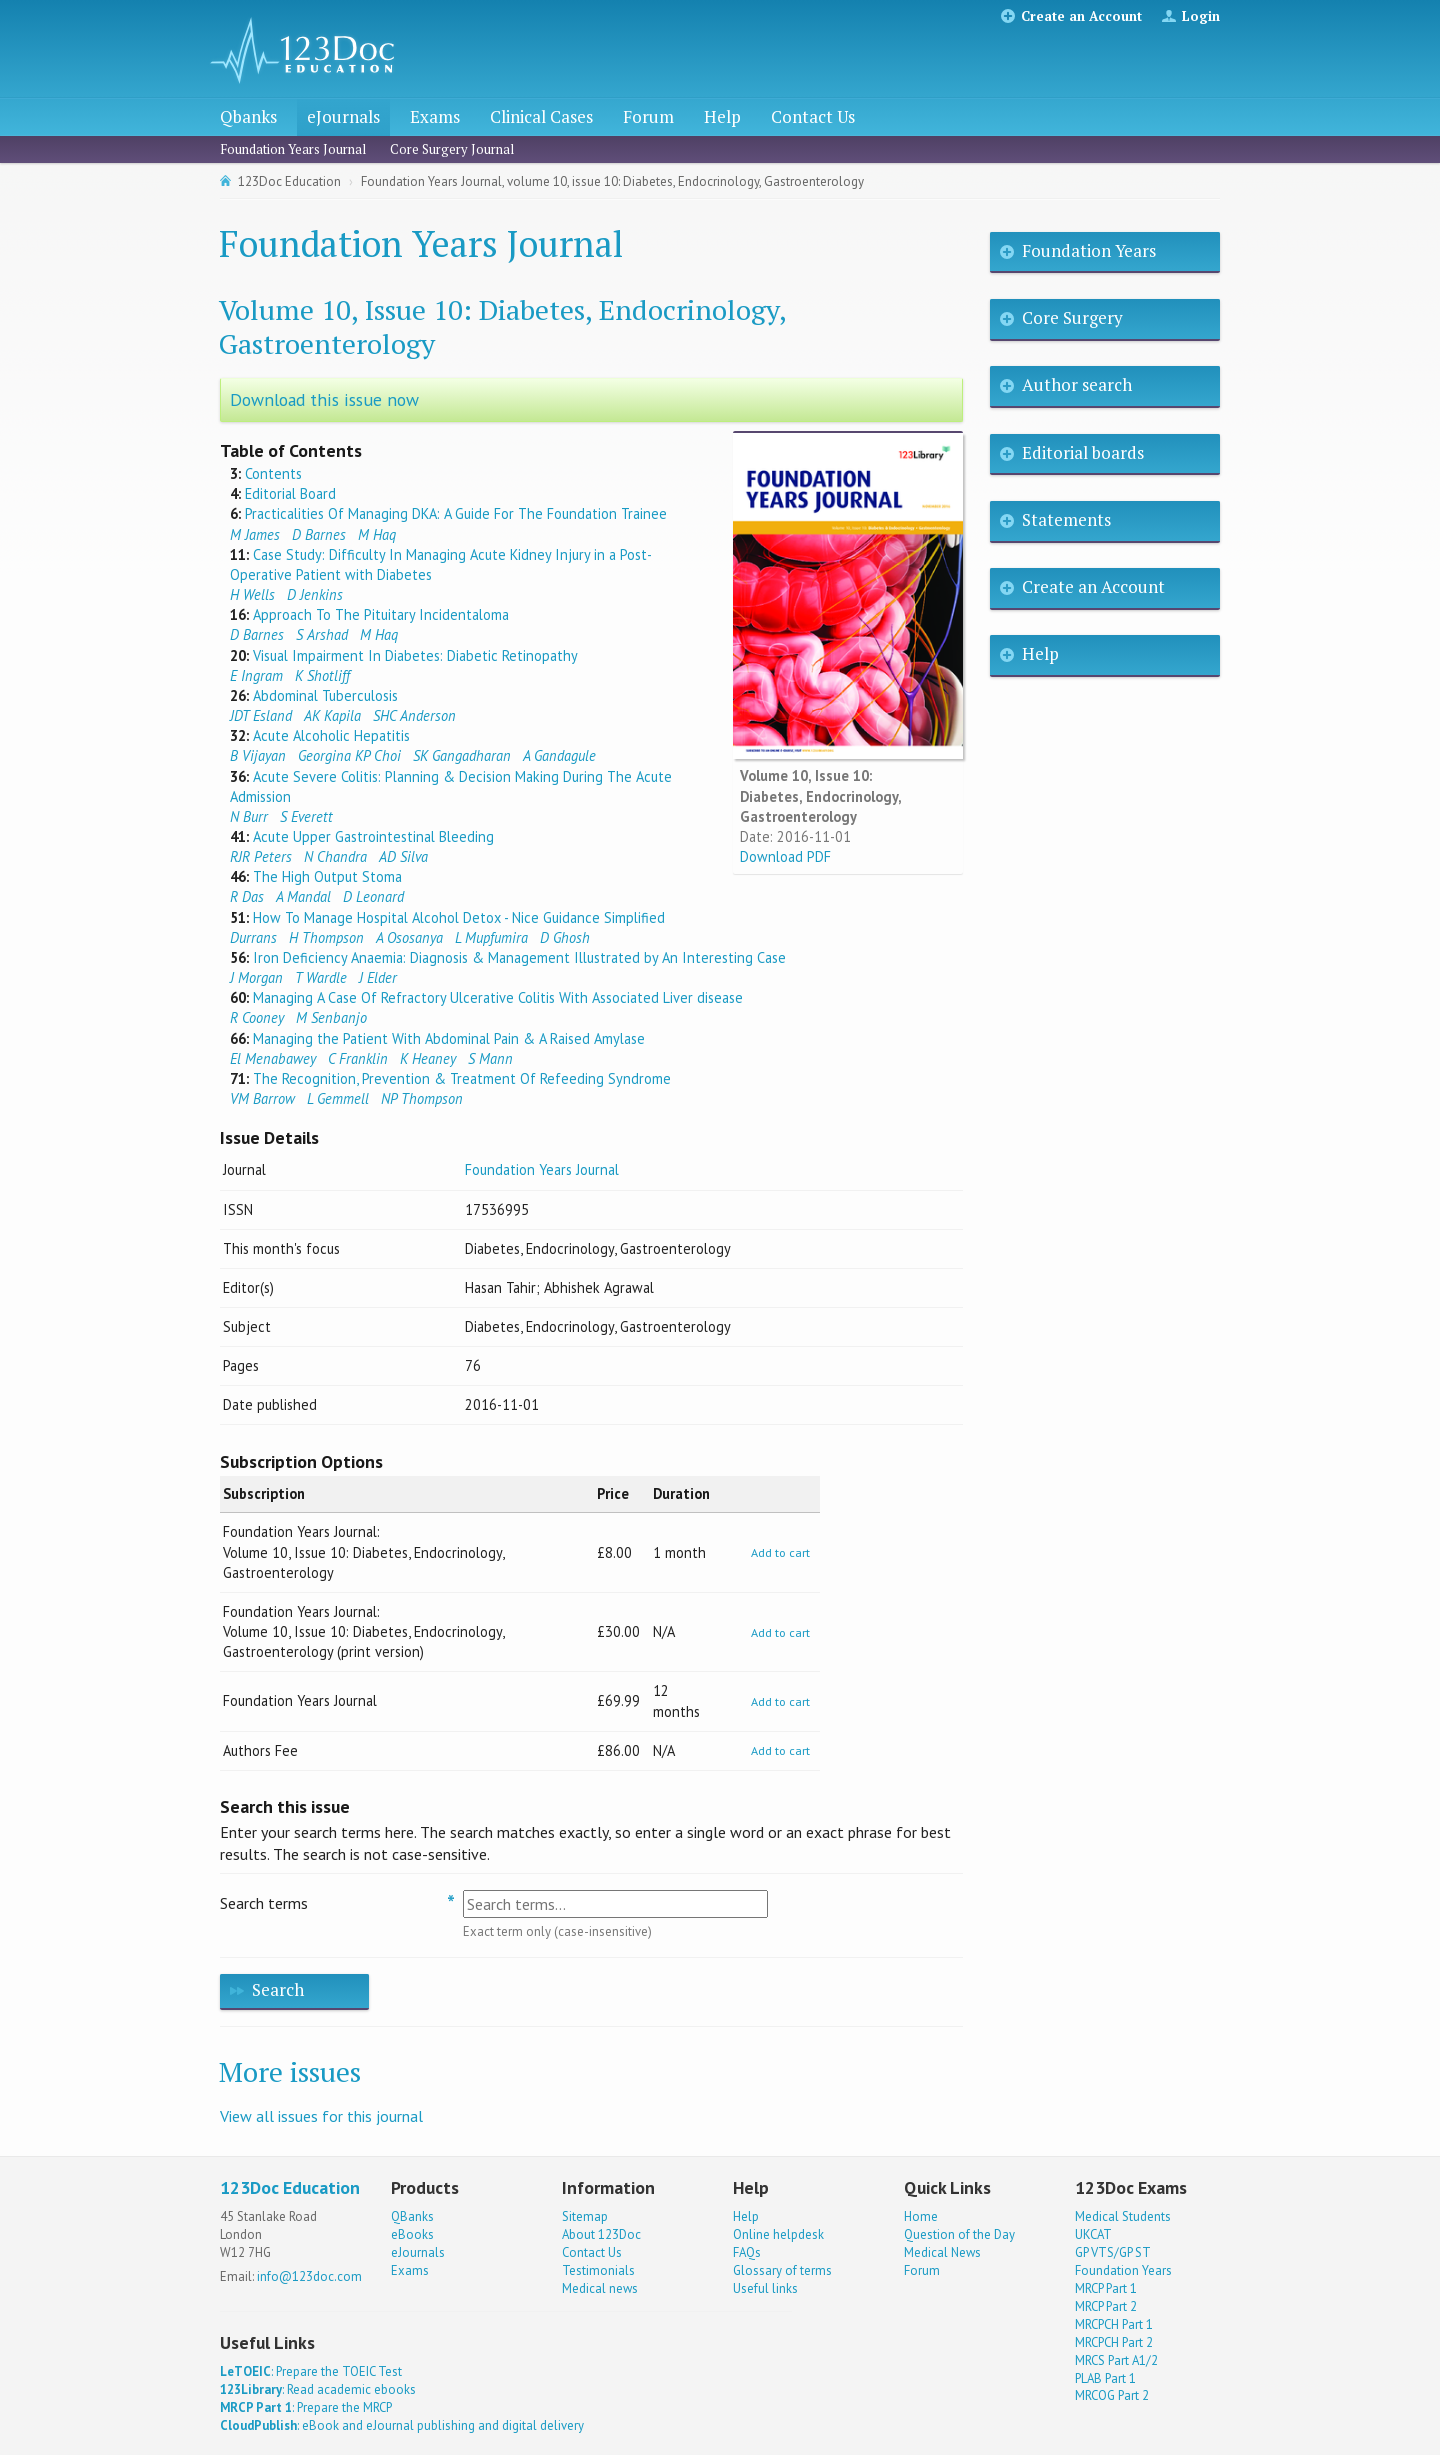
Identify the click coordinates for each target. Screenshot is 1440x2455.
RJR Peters (261, 856)
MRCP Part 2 (1106, 2306)
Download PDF (785, 856)
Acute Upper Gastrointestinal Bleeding (373, 836)
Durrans (253, 937)
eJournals (343, 116)
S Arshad (322, 634)
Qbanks (248, 116)
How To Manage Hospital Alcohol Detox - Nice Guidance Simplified (459, 917)
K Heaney (428, 1058)
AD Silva (403, 856)
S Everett (306, 816)
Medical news (600, 2288)
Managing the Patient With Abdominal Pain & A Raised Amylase (449, 1038)
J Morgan (256, 977)
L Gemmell (338, 1098)
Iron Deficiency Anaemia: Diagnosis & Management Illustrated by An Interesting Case (519, 957)
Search (278, 1989)
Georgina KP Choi (349, 755)
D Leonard (373, 896)
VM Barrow (262, 1098)
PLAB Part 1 (1105, 2378)
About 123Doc (601, 2234)
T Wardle (321, 977)
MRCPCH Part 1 (1114, 2324)
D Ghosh (565, 937)
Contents (273, 473)
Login (1201, 16)
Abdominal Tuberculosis (325, 695)
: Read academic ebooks (318, 2389)
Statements (1066, 519)
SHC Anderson (414, 715)
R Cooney (257, 1017)
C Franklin (358, 1058)
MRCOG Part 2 (1112, 2395)
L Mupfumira (491, 937)
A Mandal (303, 896)
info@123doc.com (309, 2276)
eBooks (412, 2234)
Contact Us (813, 116)
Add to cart (780, 1552)
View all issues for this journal (321, 2116)
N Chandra (335, 856)
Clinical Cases (541, 116)
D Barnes (319, 534)
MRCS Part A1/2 (1116, 2360)
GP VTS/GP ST (1113, 2252)
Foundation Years (1089, 250)
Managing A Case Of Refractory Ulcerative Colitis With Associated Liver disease (498, 997)
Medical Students (1123, 2216)
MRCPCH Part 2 (1114, 2342)
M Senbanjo (331, 1017)
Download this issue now (324, 399)
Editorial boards (1083, 452)
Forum (648, 116)
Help (722, 116)
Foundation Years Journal (293, 149)
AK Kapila (332, 715)
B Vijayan (258, 755)
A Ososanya (409, 937)
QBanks (412, 2216)
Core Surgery (1072, 317)
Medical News (942, 2252)
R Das (247, 896)
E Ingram (256, 675)
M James (255, 534)
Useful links (765, 2288)
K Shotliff (322, 675)
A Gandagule (559, 755)
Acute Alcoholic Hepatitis (331, 735)
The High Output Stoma (327, 876)
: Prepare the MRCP (306, 2407)
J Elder (378, 977)
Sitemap (585, 2216)
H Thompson (326, 937)
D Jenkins (315, 594)
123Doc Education (289, 181)
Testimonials (598, 2270)
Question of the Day (959, 2234)
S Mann (490, 1058)
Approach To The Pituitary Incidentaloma (381, 614)
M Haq (377, 534)
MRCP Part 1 (1106, 2288)
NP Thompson (422, 1098)
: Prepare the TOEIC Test (311, 2371)
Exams (435, 116)
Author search (1077, 384)
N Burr (249, 816)
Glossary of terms (782, 2270)
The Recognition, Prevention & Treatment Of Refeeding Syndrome (462, 1078)
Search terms (264, 1903)
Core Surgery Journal (452, 149)
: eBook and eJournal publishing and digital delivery (402, 2425)
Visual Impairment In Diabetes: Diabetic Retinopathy (415, 655)
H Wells (252, 594)
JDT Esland (261, 715)
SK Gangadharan (462, 755)
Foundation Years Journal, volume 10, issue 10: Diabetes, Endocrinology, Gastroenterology (612, 181)
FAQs (747, 2252)
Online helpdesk (778, 2234)
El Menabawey (273, 1058)
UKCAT (1093, 2234)
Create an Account (1081, 16)
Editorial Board (290, 493)
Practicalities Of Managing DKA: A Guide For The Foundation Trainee (456, 513)
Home (921, 2216)
